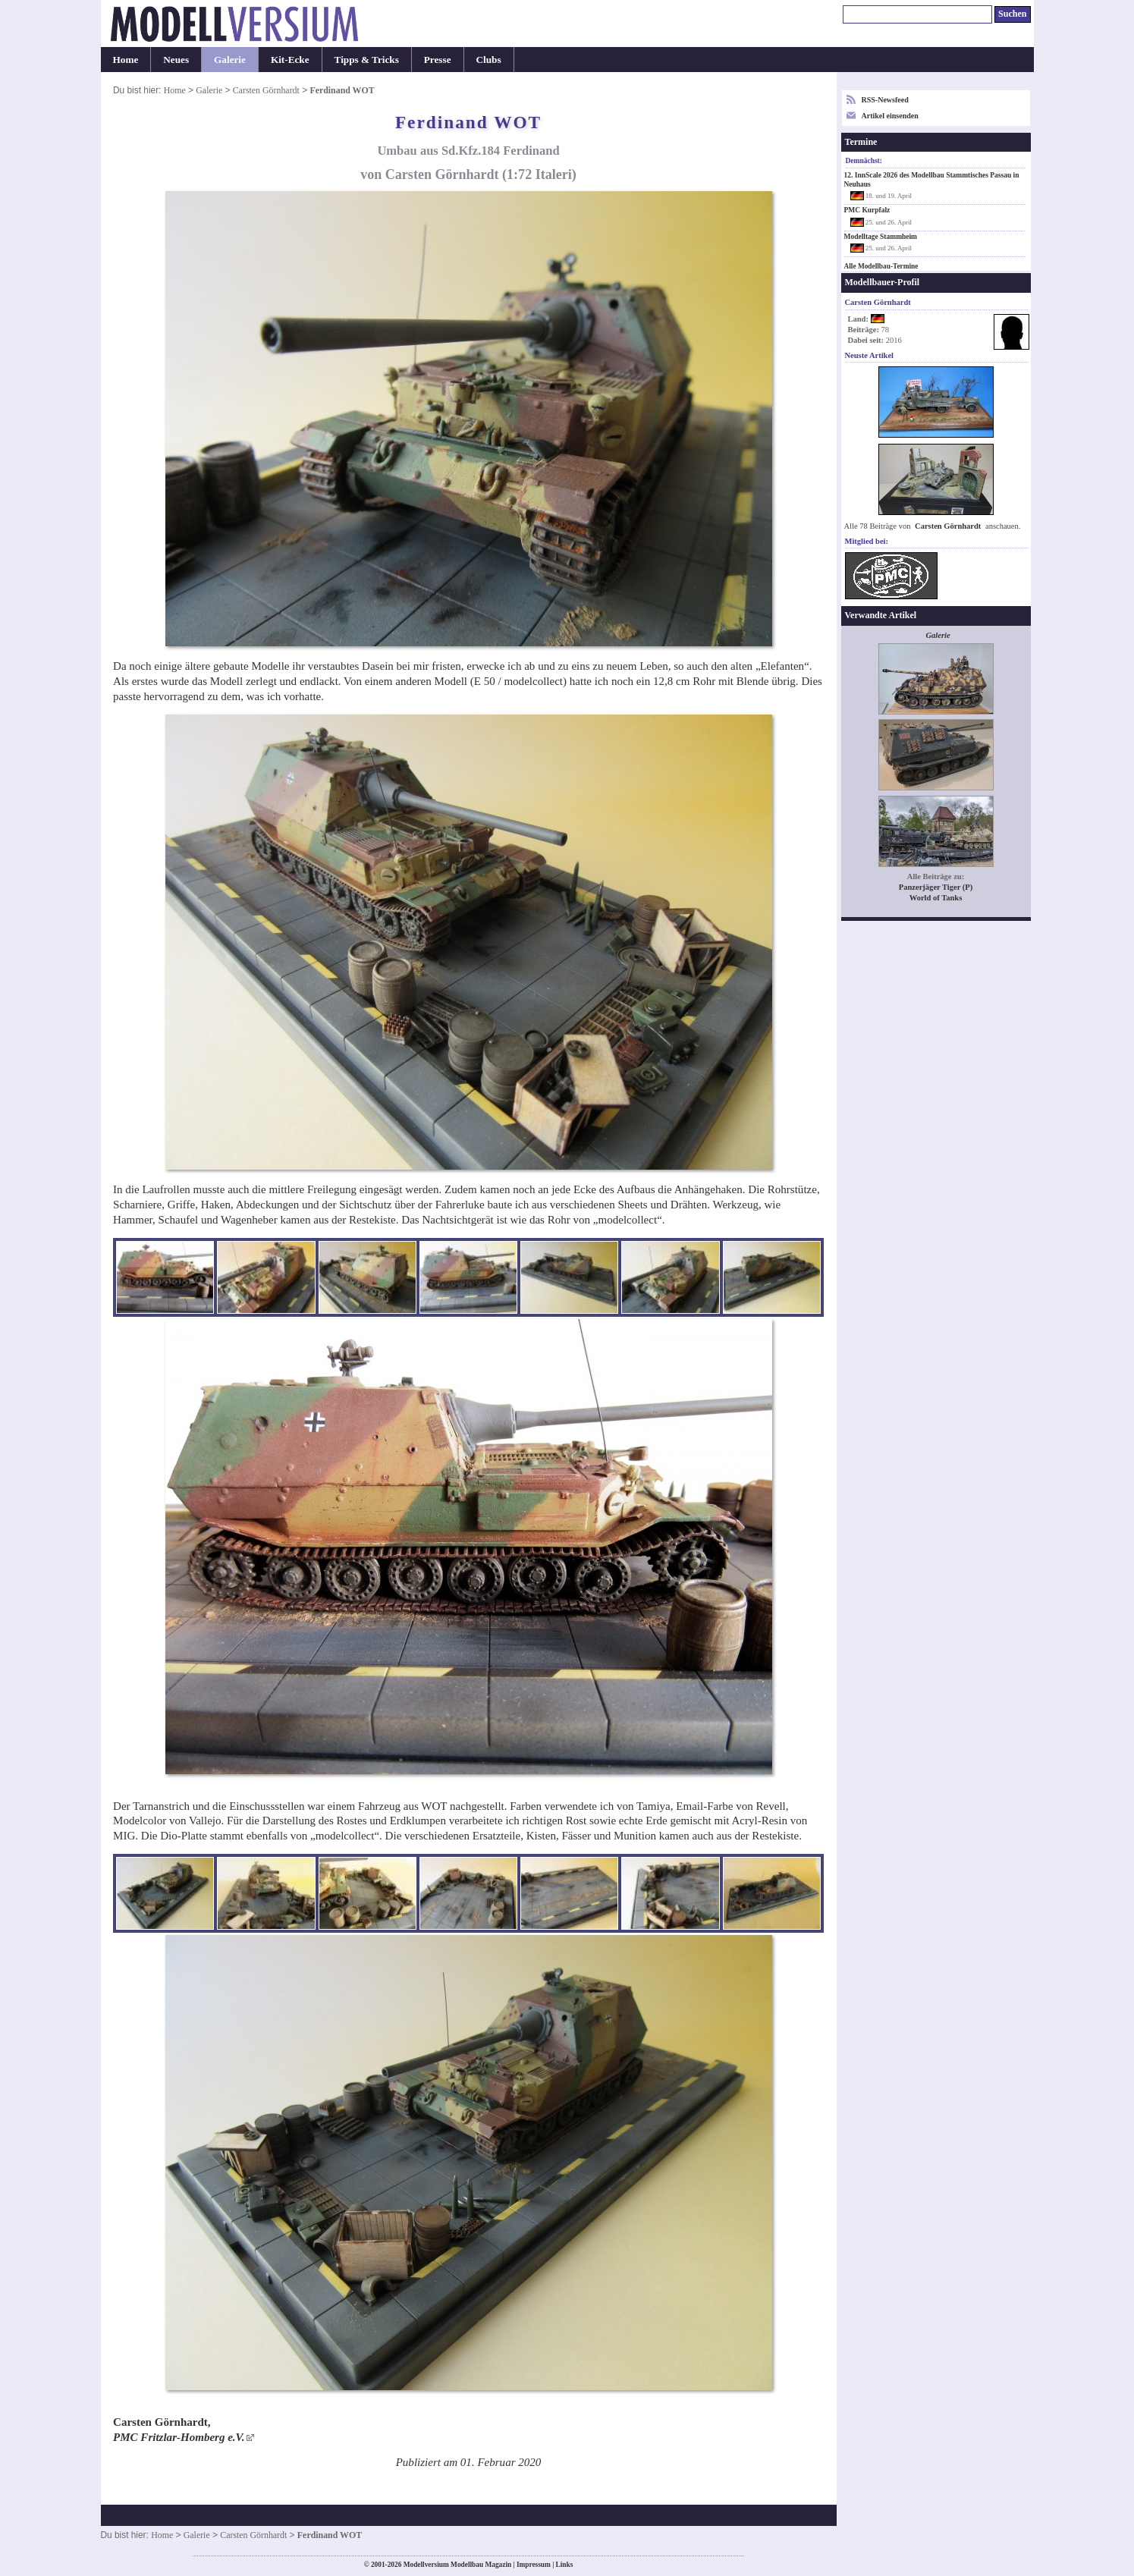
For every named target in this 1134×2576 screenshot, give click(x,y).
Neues (176, 59)
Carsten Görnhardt (266, 90)
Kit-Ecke (290, 59)
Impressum (534, 2564)
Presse (437, 59)
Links (564, 2564)
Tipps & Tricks (367, 59)
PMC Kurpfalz (867, 210)
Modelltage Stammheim (881, 236)
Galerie (230, 59)
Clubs (488, 59)
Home (126, 59)
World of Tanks (936, 898)
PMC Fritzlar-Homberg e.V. (178, 2437)
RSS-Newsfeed (885, 100)
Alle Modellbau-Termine (881, 266)
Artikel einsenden (890, 116)
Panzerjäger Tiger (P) (935, 887)
